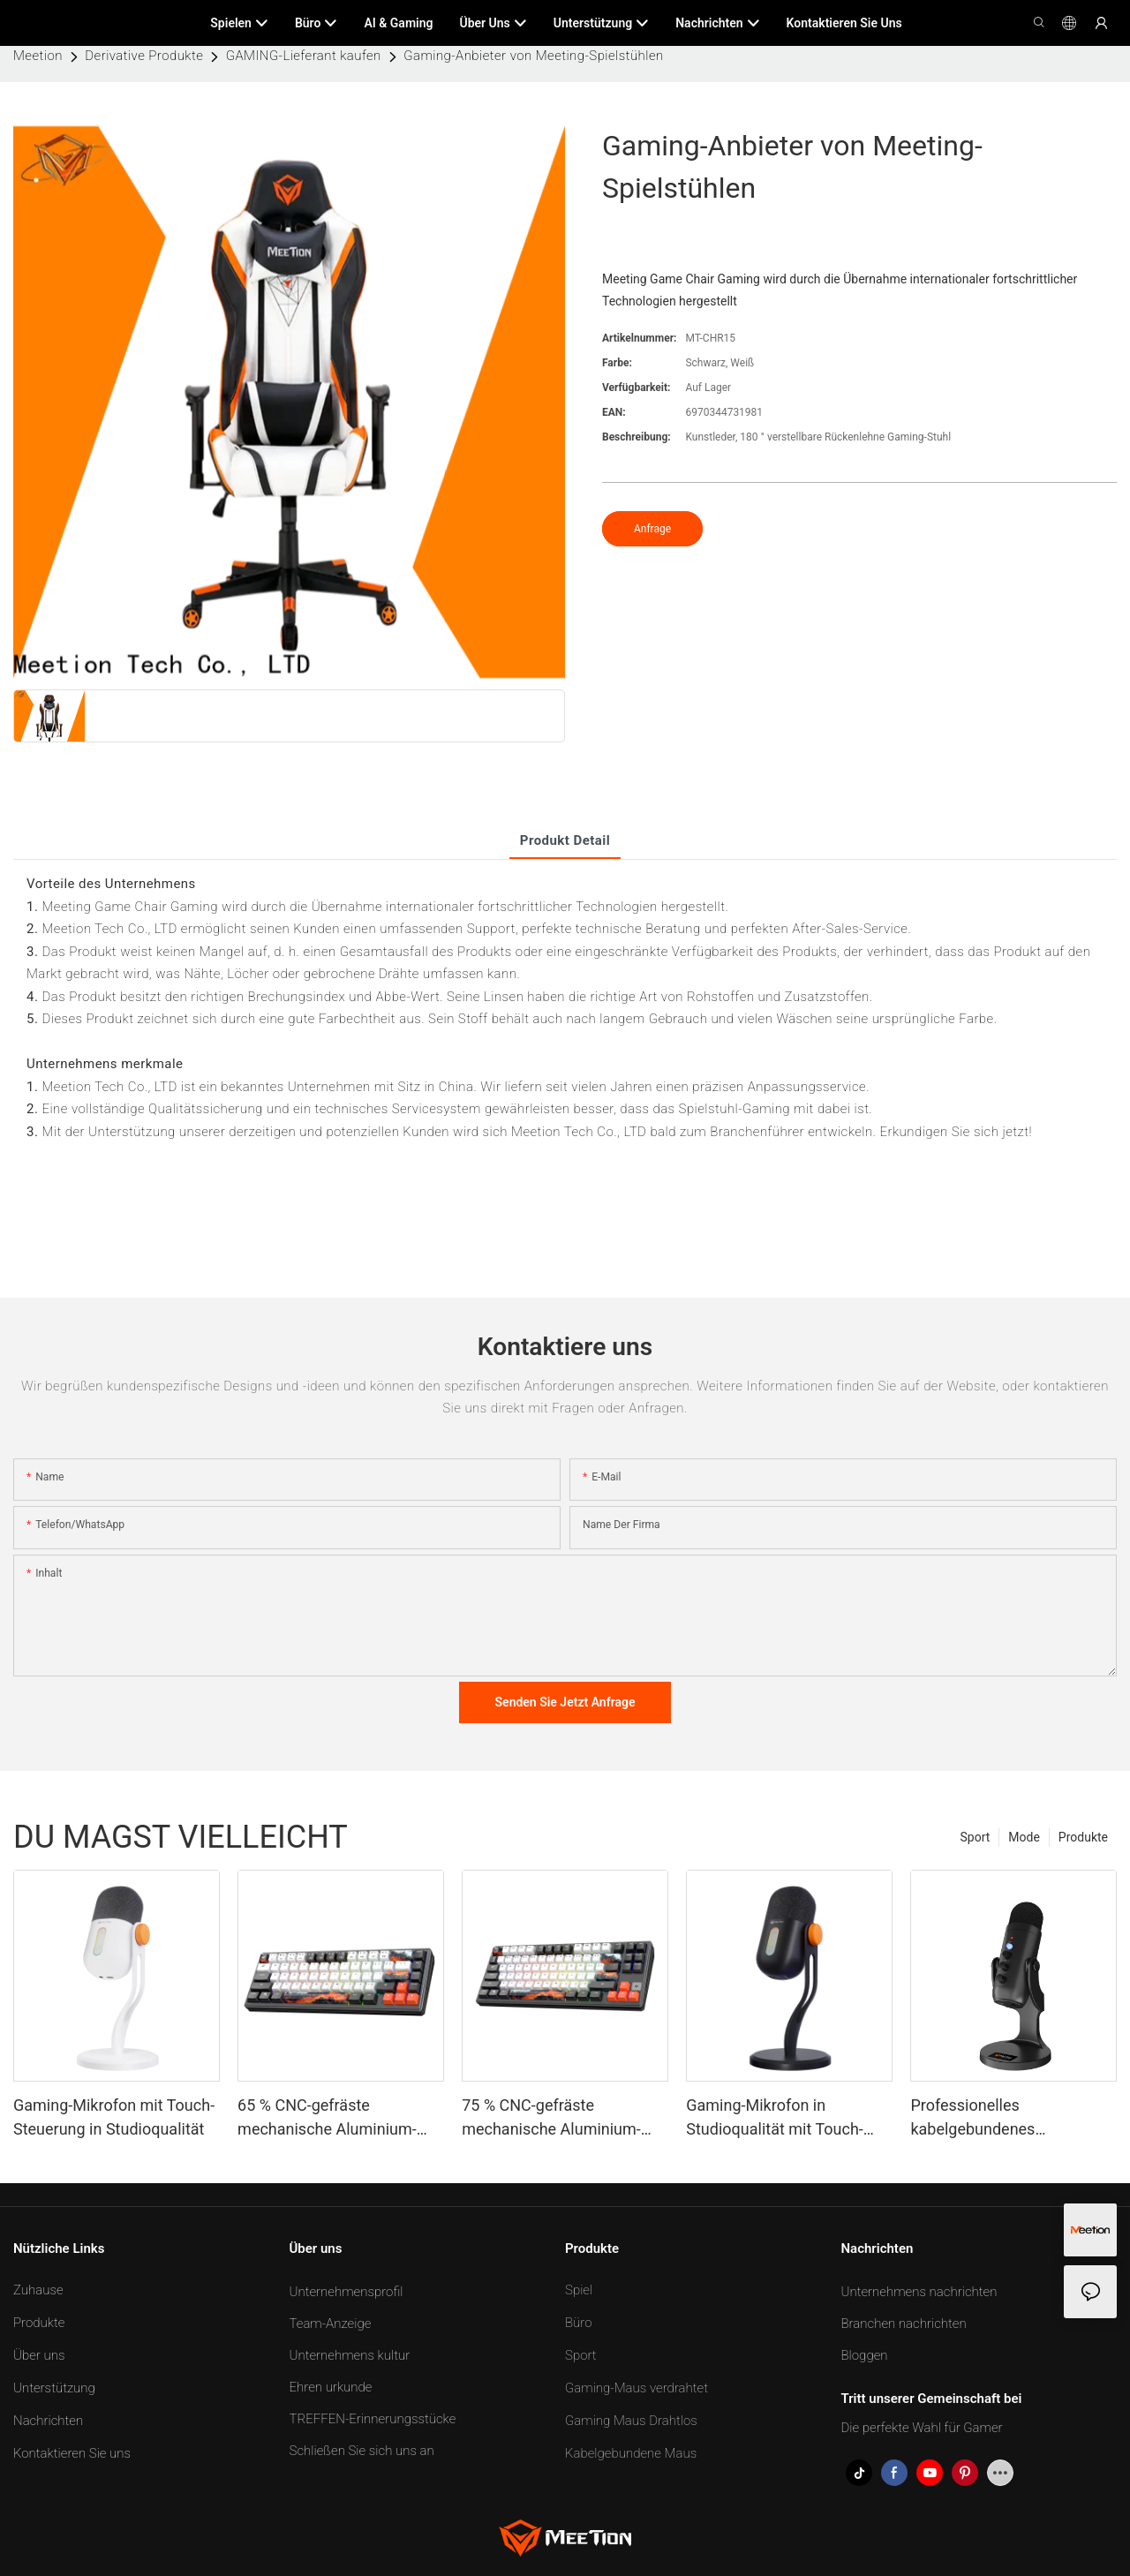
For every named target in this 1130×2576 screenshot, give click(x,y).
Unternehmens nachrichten (919, 2292)
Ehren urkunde (331, 2387)
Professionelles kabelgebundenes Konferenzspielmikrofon (994, 2118)
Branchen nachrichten (904, 2323)
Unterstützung (54, 2388)
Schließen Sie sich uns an (362, 2451)
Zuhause (38, 2290)
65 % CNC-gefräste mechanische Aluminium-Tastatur (327, 2118)
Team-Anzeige (331, 2323)
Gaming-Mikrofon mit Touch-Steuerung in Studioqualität (114, 2117)
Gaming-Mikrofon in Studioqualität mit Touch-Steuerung (774, 2118)
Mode (1024, 1837)
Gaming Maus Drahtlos (631, 2421)
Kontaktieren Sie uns (72, 2453)
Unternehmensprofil (346, 2292)
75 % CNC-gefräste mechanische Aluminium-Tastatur (551, 2118)
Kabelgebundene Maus (631, 2453)
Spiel (578, 2290)
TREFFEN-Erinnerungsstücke (373, 2419)
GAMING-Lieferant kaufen (303, 56)
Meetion (38, 56)
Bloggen (864, 2355)
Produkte (1083, 1837)
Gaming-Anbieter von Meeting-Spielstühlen (533, 56)
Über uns (38, 2355)
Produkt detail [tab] (565, 840)
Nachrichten (48, 2421)
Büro (578, 2323)
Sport (975, 1837)
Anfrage (652, 529)
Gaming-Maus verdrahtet (636, 2388)
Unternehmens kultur (350, 2355)
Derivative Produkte (144, 56)
